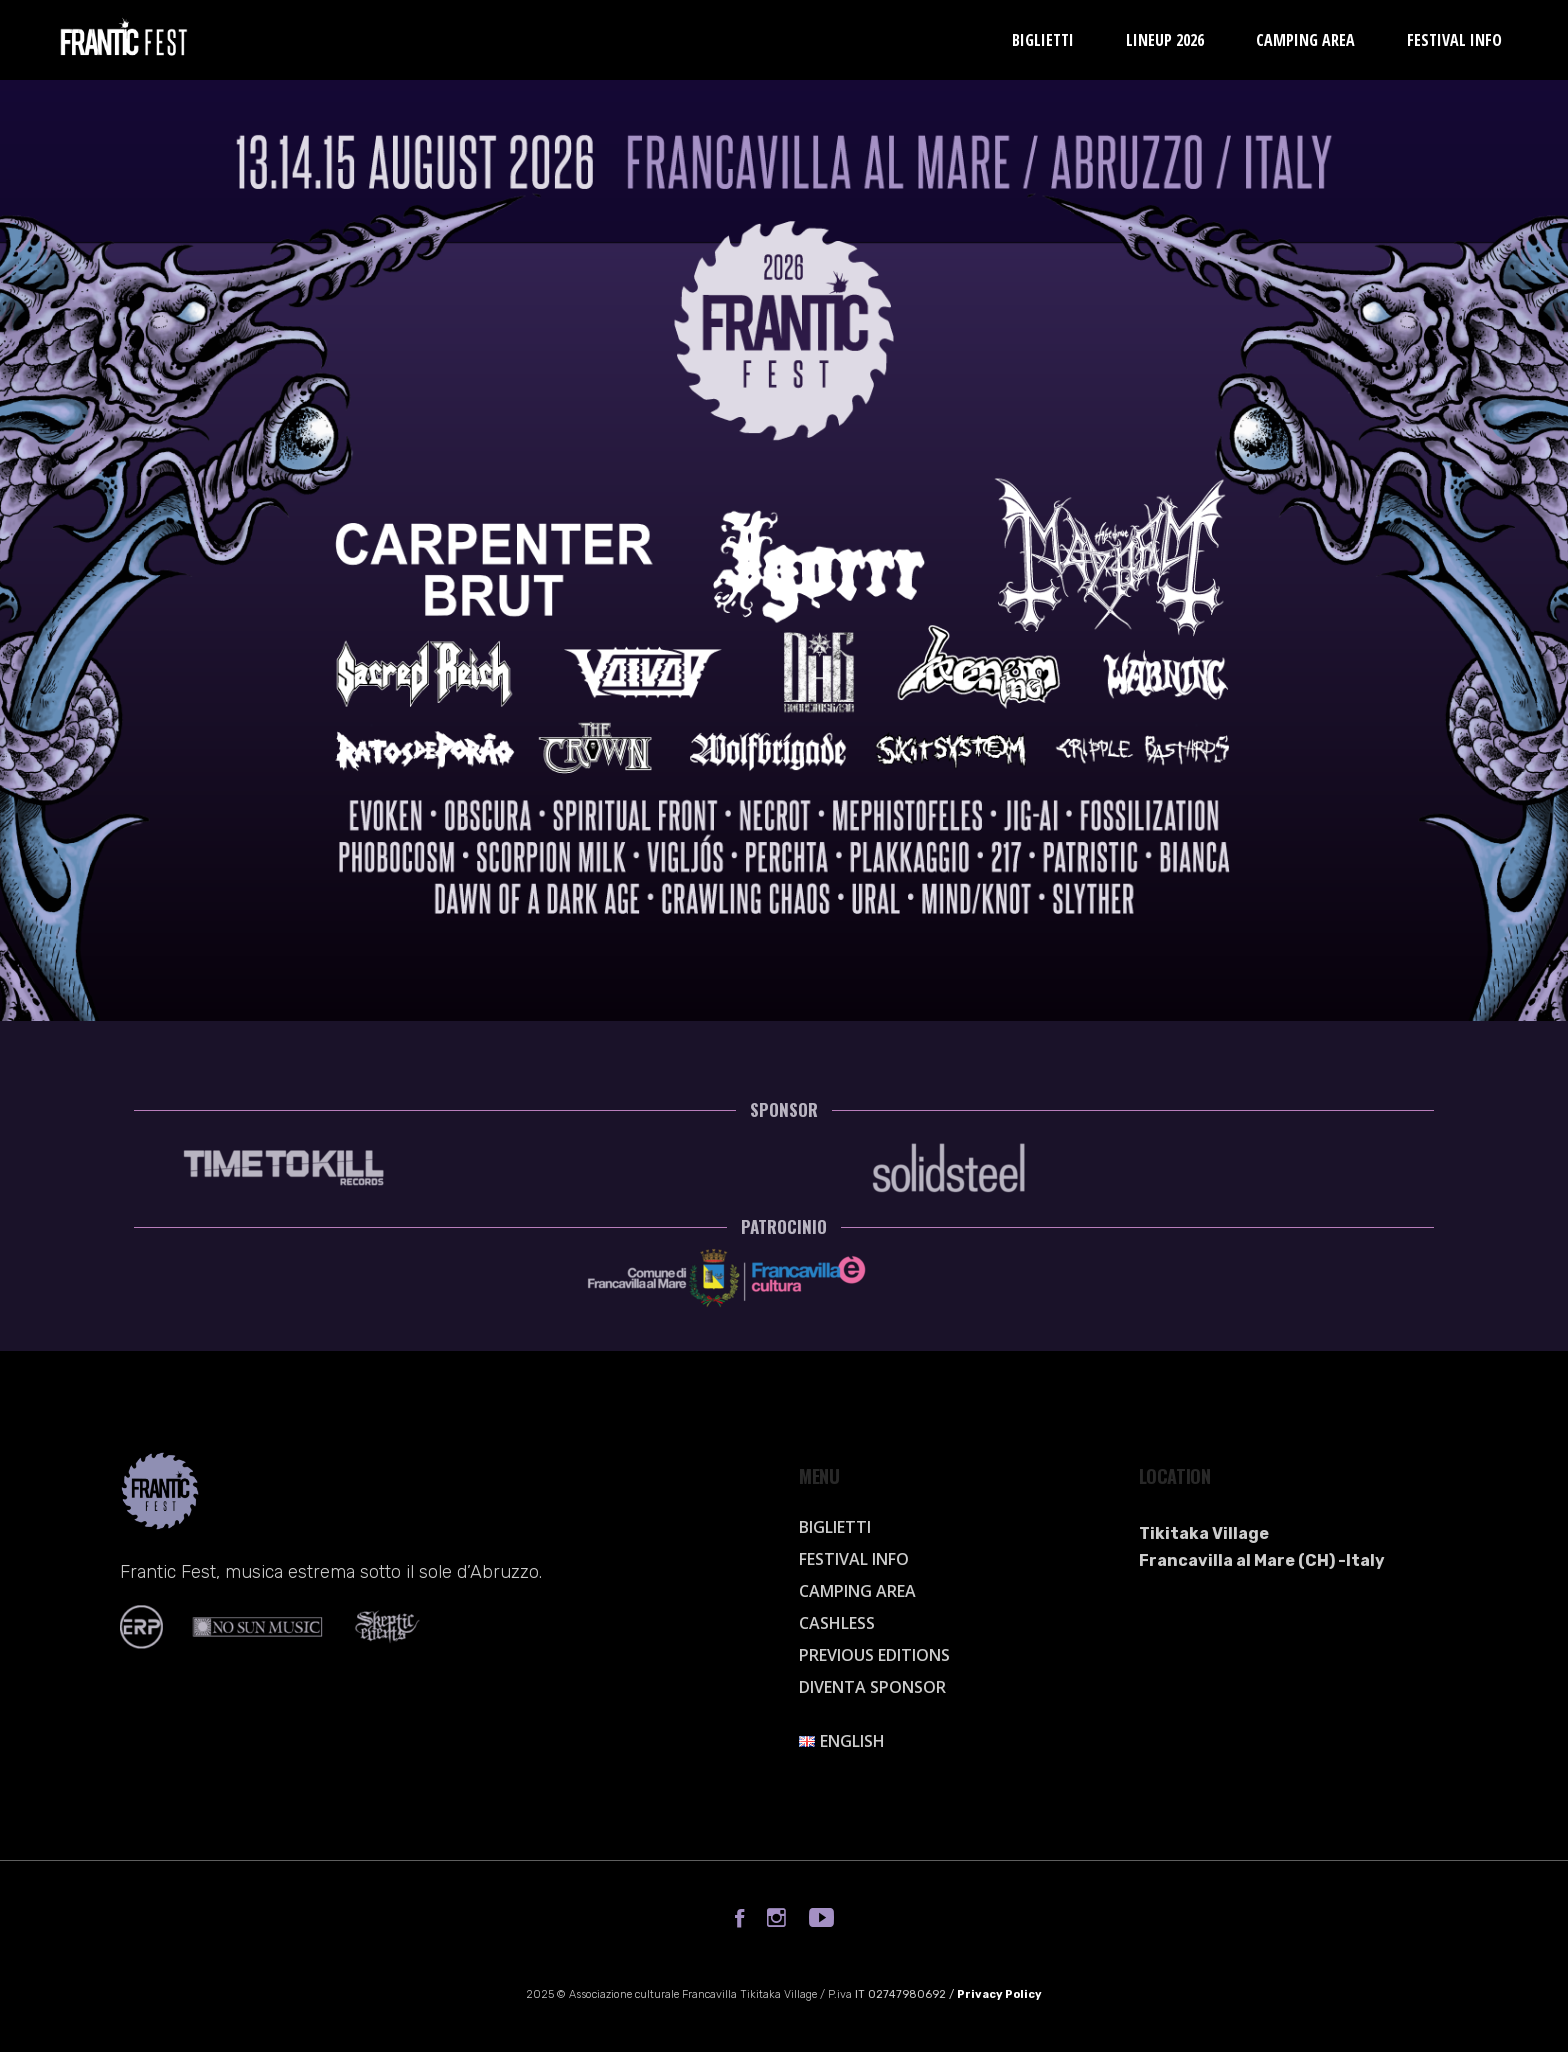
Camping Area (857, 1591)
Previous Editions (874, 1655)
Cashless (837, 1623)
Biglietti (835, 1527)
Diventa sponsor (872, 1687)
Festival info (854, 1559)
